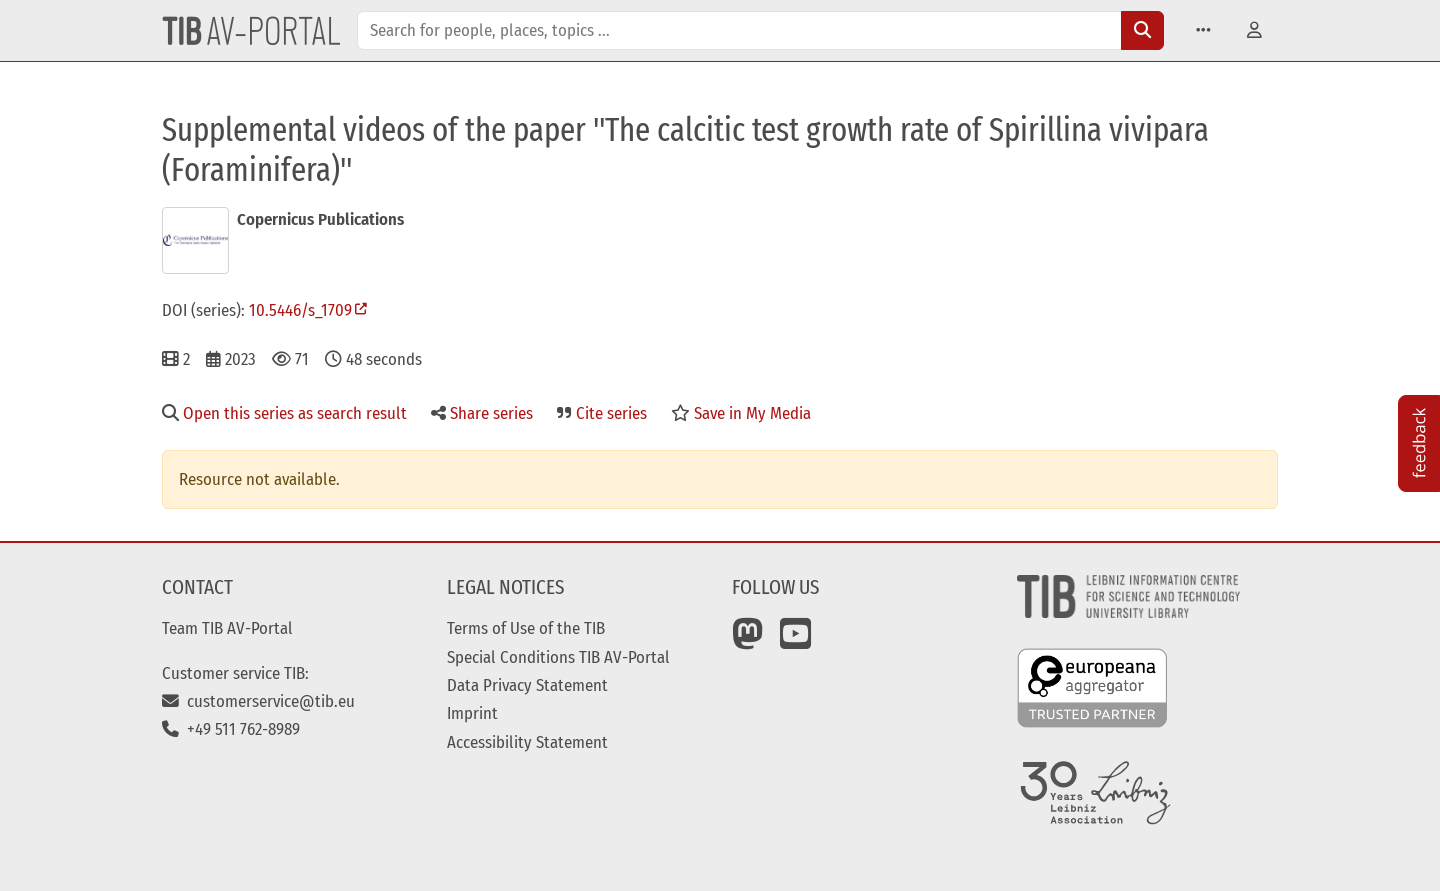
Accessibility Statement (527, 742)
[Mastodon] (748, 641)
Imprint (472, 713)
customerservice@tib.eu (258, 701)
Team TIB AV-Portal (227, 628)
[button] (1203, 30)
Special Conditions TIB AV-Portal (558, 657)
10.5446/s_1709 (300, 310)
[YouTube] (796, 641)
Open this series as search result (284, 413)
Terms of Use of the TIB (526, 628)
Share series (482, 413)
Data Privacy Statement (527, 685)
